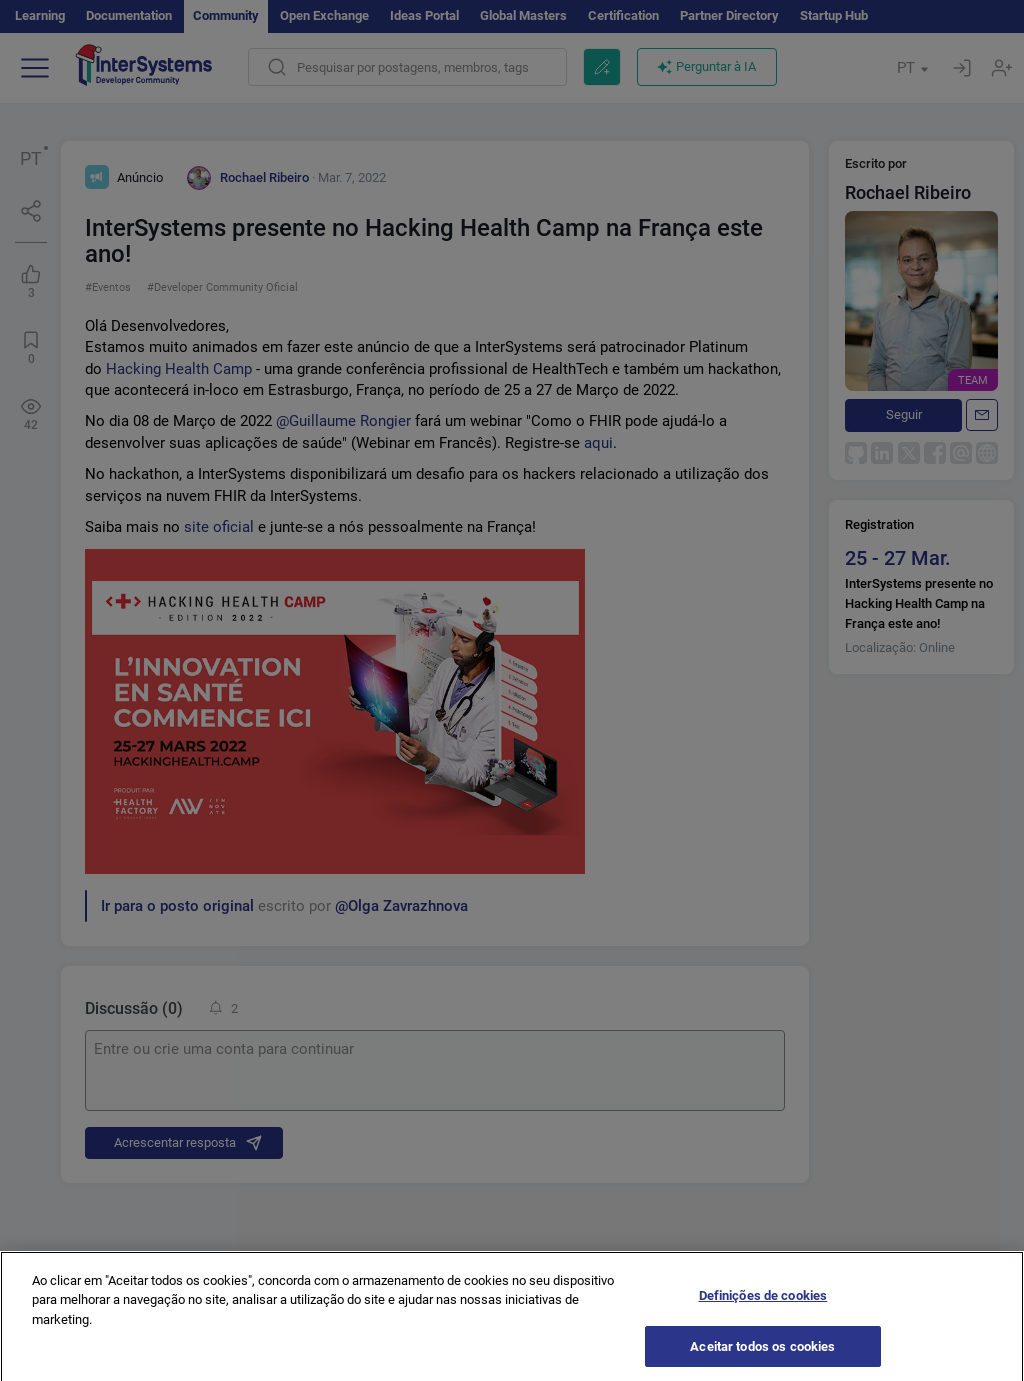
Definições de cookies (763, 1302)
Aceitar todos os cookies (762, 1352)
